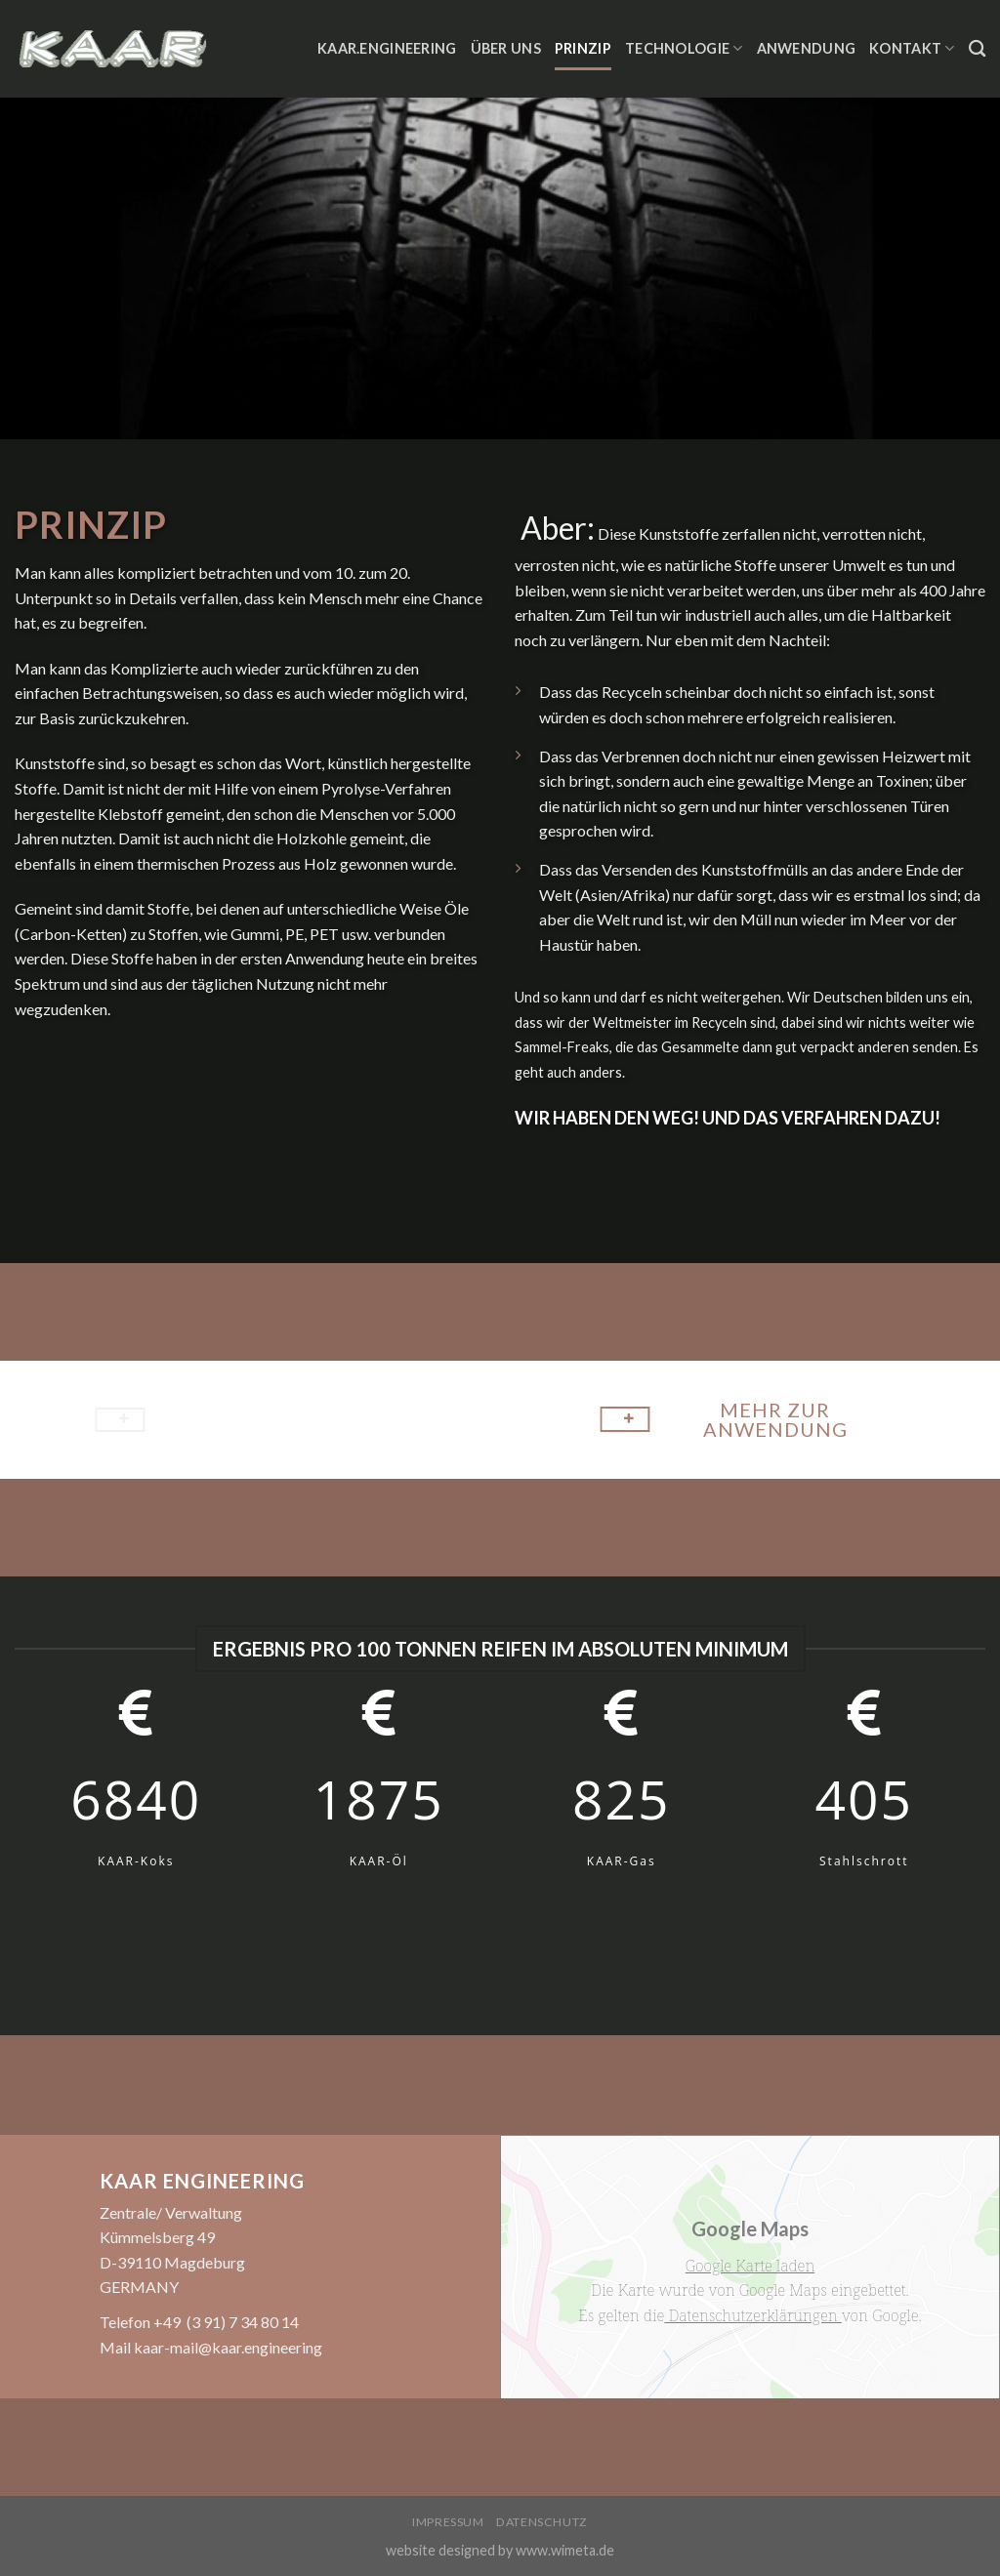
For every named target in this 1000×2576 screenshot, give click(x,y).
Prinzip (583, 48)
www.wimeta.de (565, 2550)
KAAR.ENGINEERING (387, 48)
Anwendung (806, 48)
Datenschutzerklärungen (753, 2315)
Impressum (448, 2522)
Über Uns (506, 48)
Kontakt (912, 48)
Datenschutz (542, 2522)
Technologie (684, 48)
